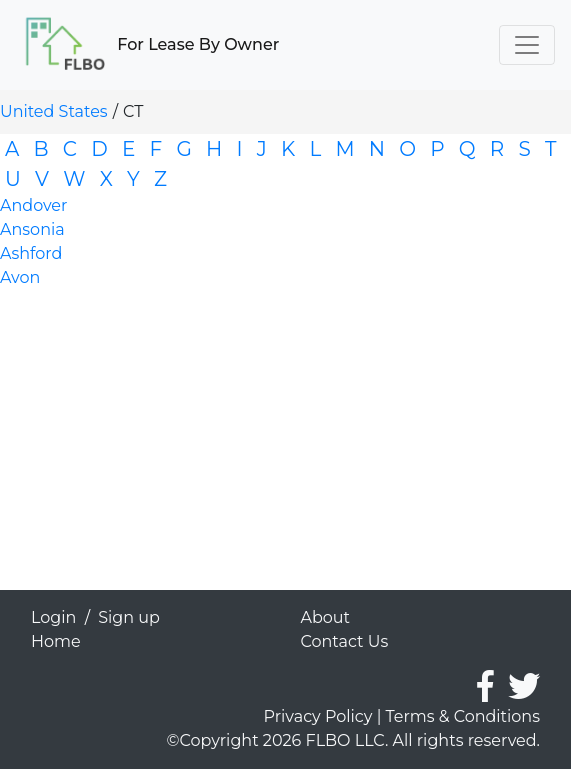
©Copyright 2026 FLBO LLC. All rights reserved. (353, 740)
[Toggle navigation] (527, 45)
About (326, 617)
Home (56, 641)
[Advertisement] (285, 450)
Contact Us (345, 641)
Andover (33, 205)
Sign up (129, 617)
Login (53, 617)
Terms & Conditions (463, 716)
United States (54, 111)
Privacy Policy (318, 716)
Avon (20, 277)
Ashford (31, 253)
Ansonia (32, 229)
